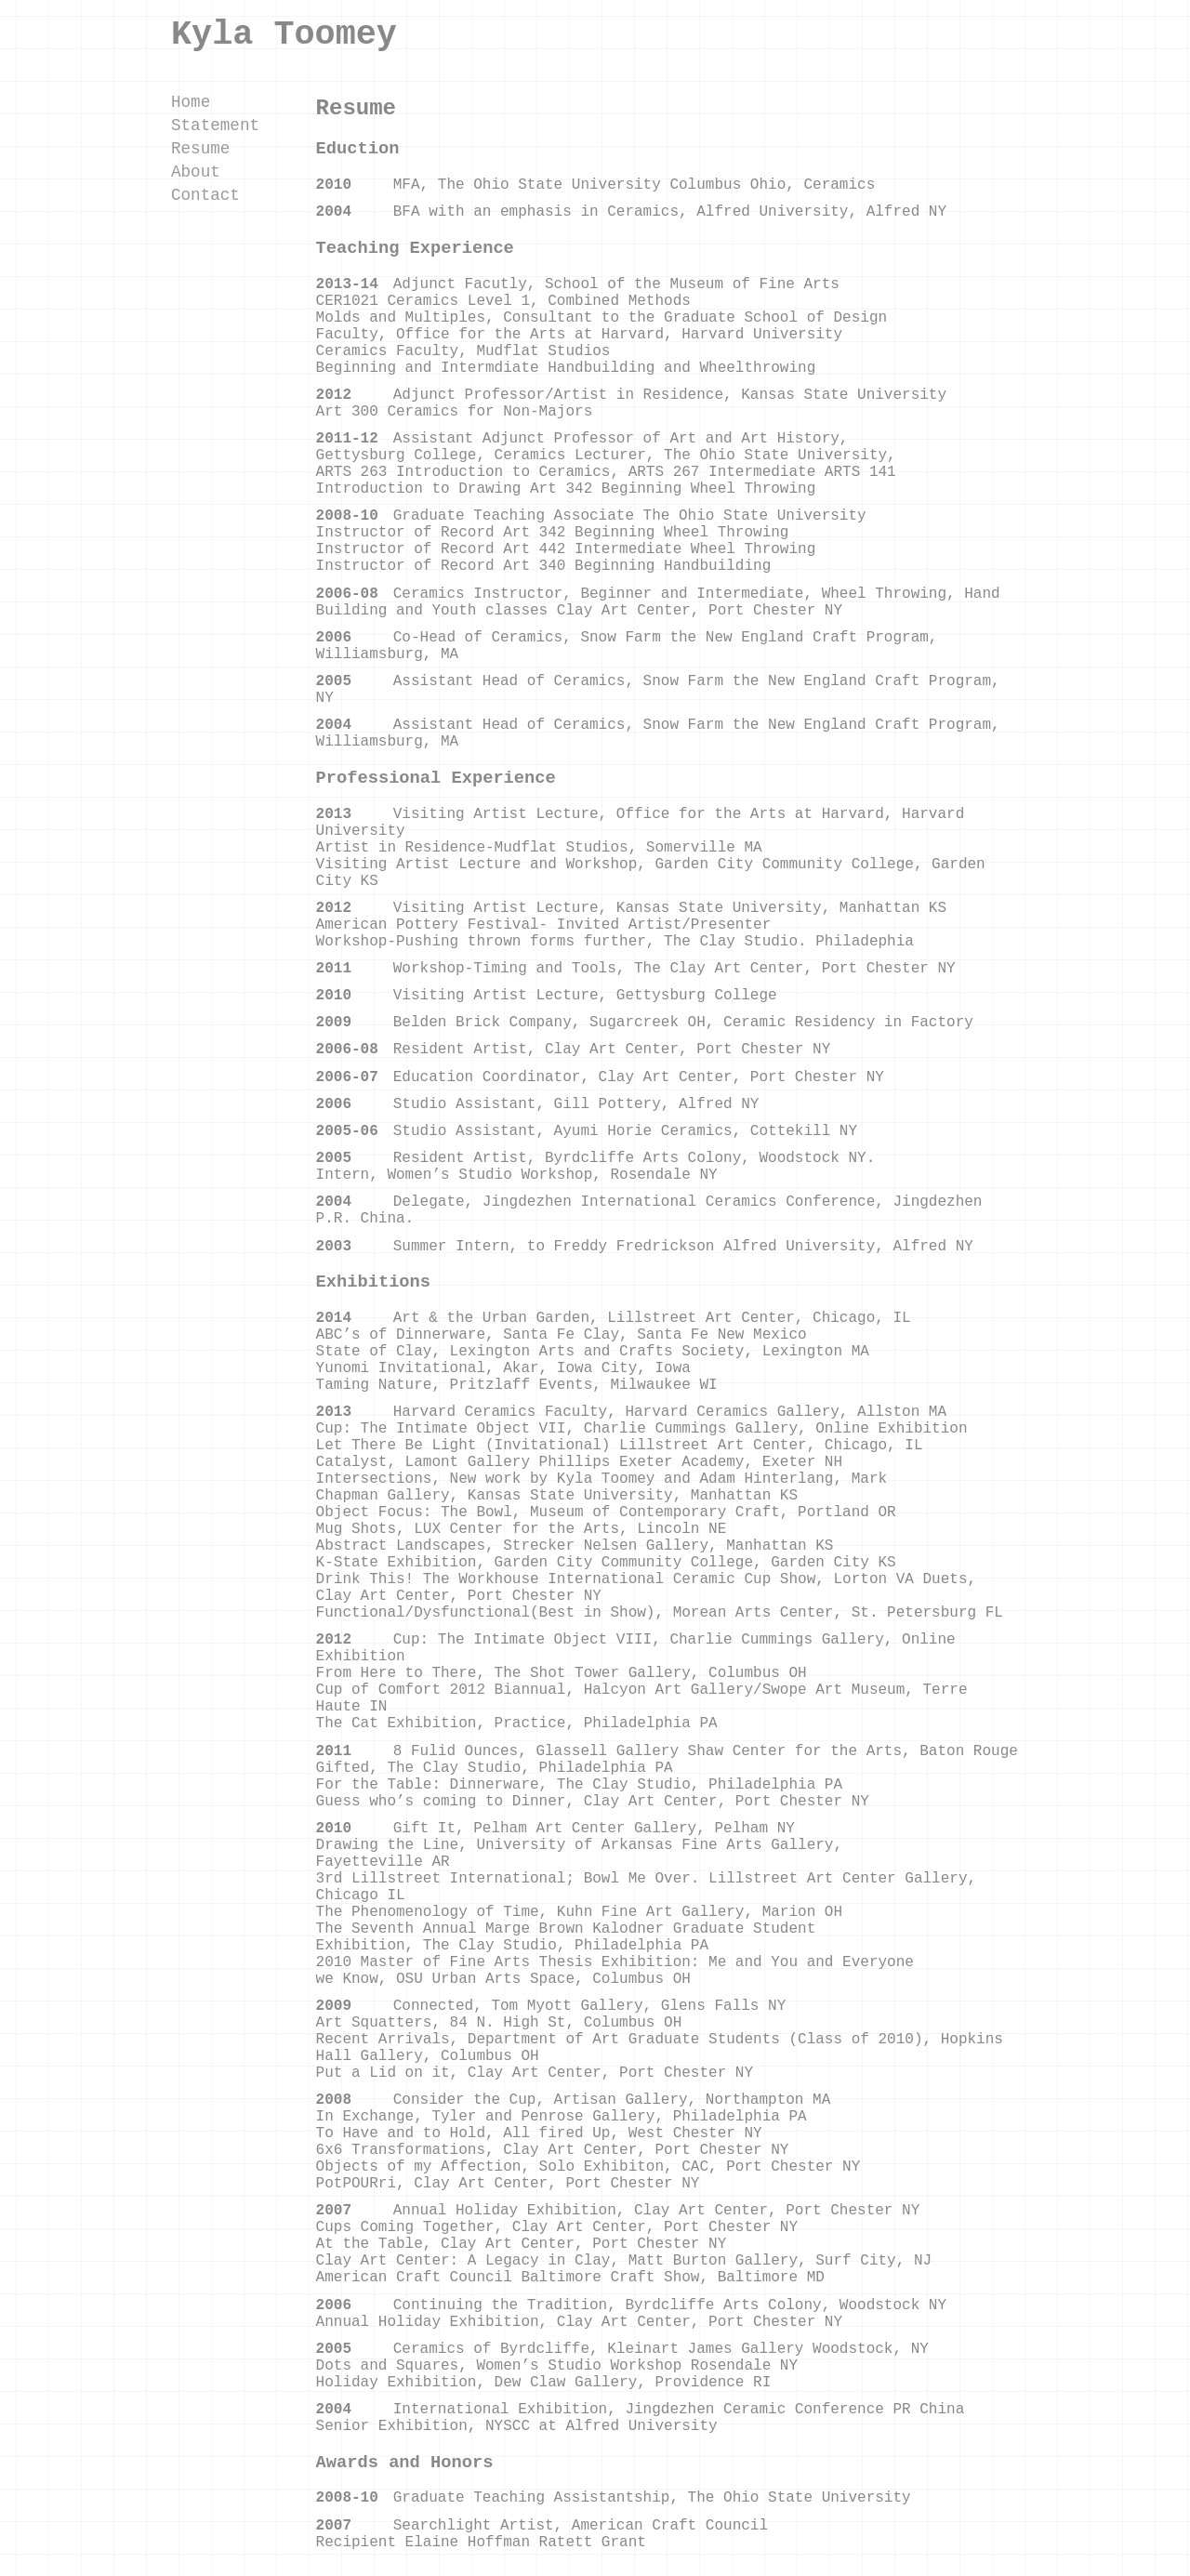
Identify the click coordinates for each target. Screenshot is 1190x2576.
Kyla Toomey (284, 34)
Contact (205, 195)
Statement (215, 125)
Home (190, 102)
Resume (200, 148)
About (195, 172)
